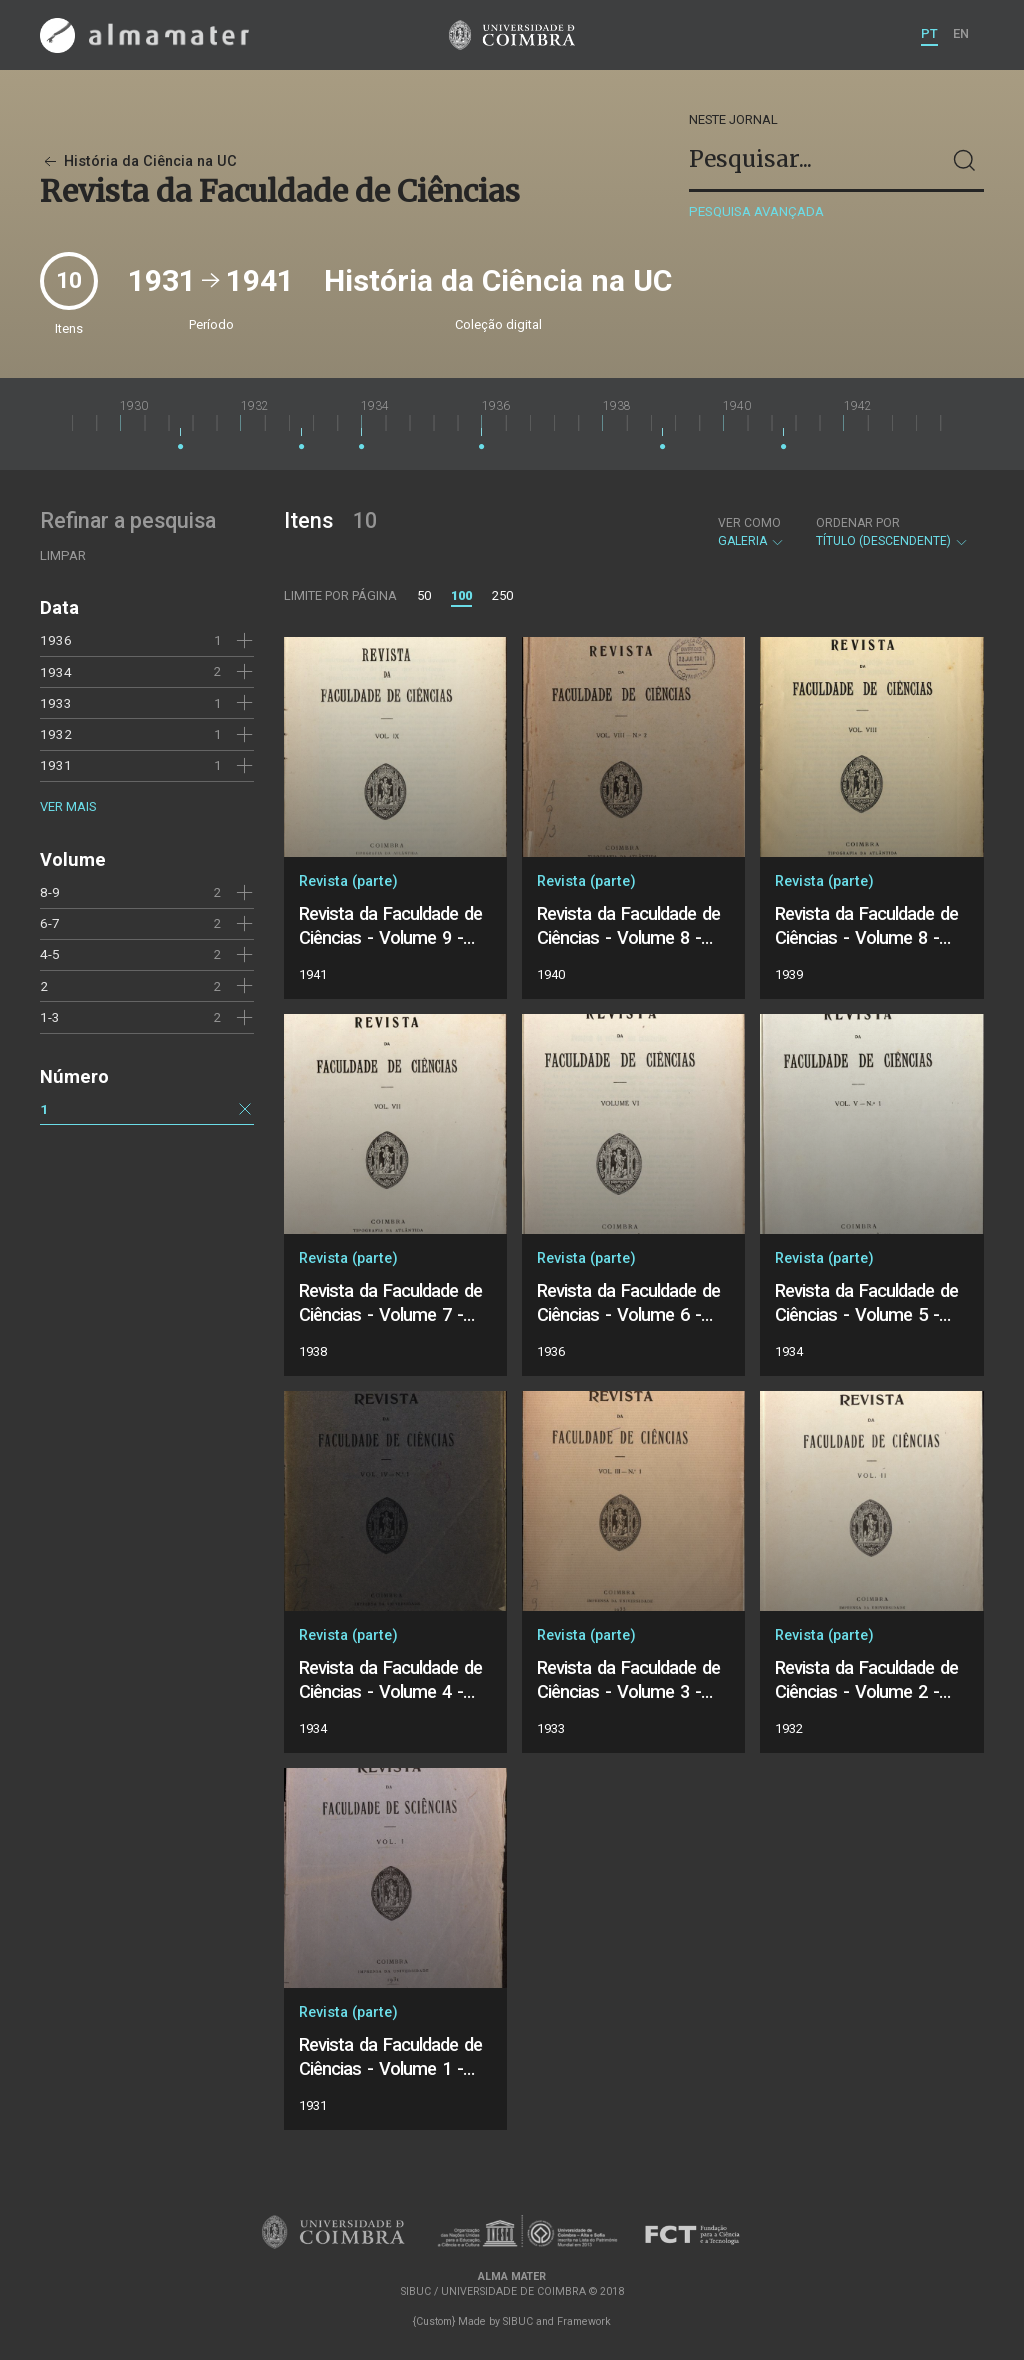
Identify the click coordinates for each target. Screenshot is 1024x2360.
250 (502, 595)
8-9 (50, 892)
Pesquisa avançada (756, 211)
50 (424, 595)
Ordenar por (858, 523)
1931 (56, 765)
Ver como (749, 523)
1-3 (50, 1017)
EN (961, 33)
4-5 (50, 954)
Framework (584, 2321)
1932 (56, 734)
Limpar (63, 555)
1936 (56, 640)
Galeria (751, 532)
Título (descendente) (892, 532)
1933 (56, 703)
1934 (56, 672)
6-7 (50, 923)
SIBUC (518, 2321)
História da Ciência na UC (138, 161)
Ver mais (68, 806)
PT (929, 33)
